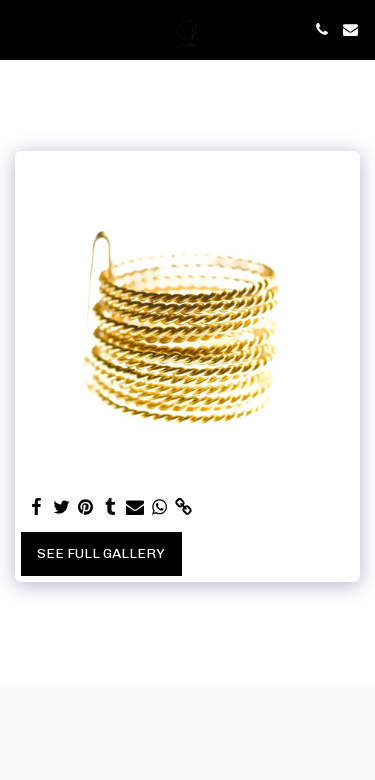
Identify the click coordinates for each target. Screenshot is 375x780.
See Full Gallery (101, 553)
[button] (22, 29)
